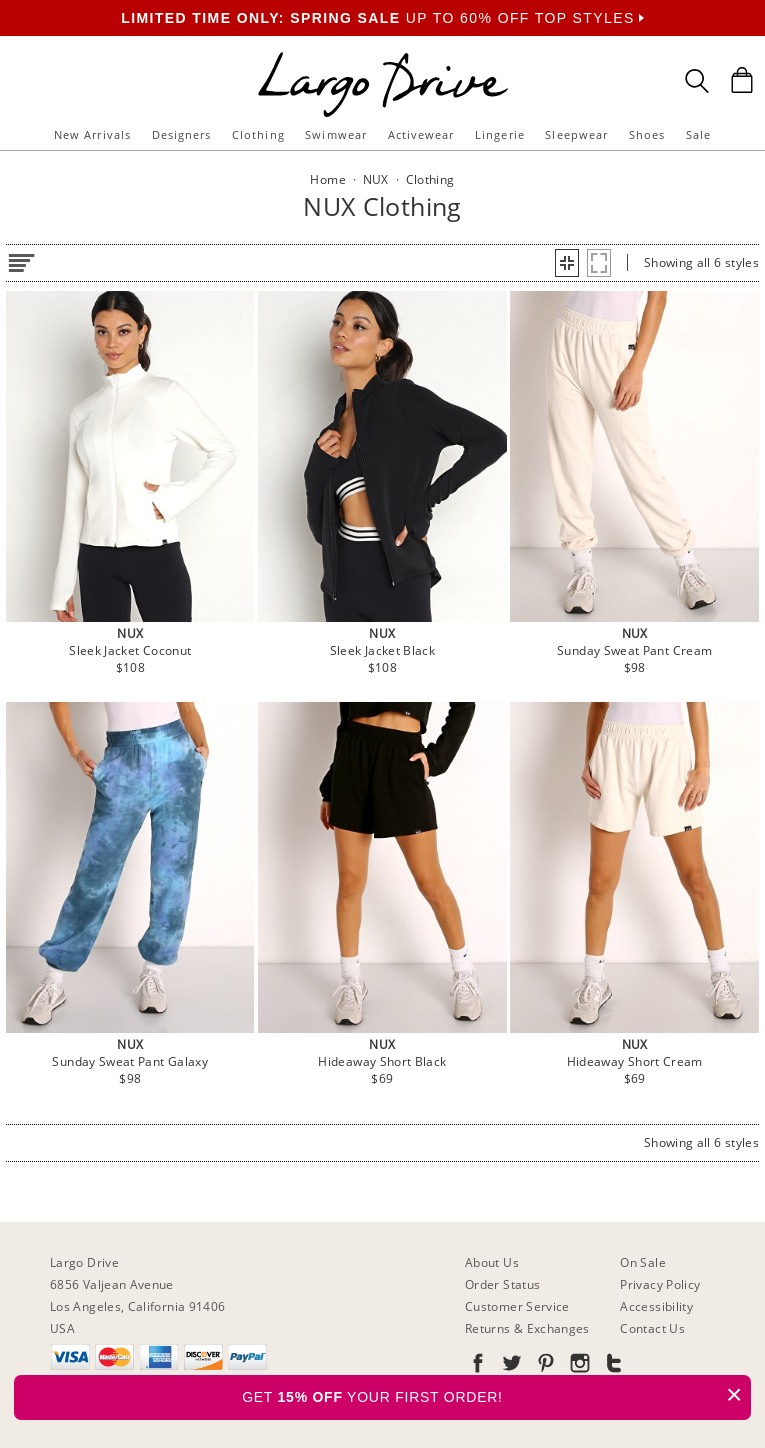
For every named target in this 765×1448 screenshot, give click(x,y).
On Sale (643, 1262)
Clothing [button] (258, 134)
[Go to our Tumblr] (612, 1366)
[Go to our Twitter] (510, 1366)
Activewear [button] (421, 134)
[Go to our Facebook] (478, 1366)
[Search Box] (697, 81)
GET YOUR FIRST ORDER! (496, 1394)
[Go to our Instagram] (578, 1366)
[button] (567, 263)
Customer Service (517, 1306)
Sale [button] (698, 134)
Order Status (502, 1284)
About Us (492, 1262)
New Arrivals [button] (92, 134)
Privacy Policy (660, 1284)
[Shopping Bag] (742, 80)
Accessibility (656, 1306)
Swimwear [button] (336, 134)
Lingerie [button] (500, 134)
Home (327, 179)
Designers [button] (182, 134)
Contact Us (652, 1328)
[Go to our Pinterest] (544, 1366)
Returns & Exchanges (527, 1328)
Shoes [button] (647, 134)
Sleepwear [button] (576, 134)
